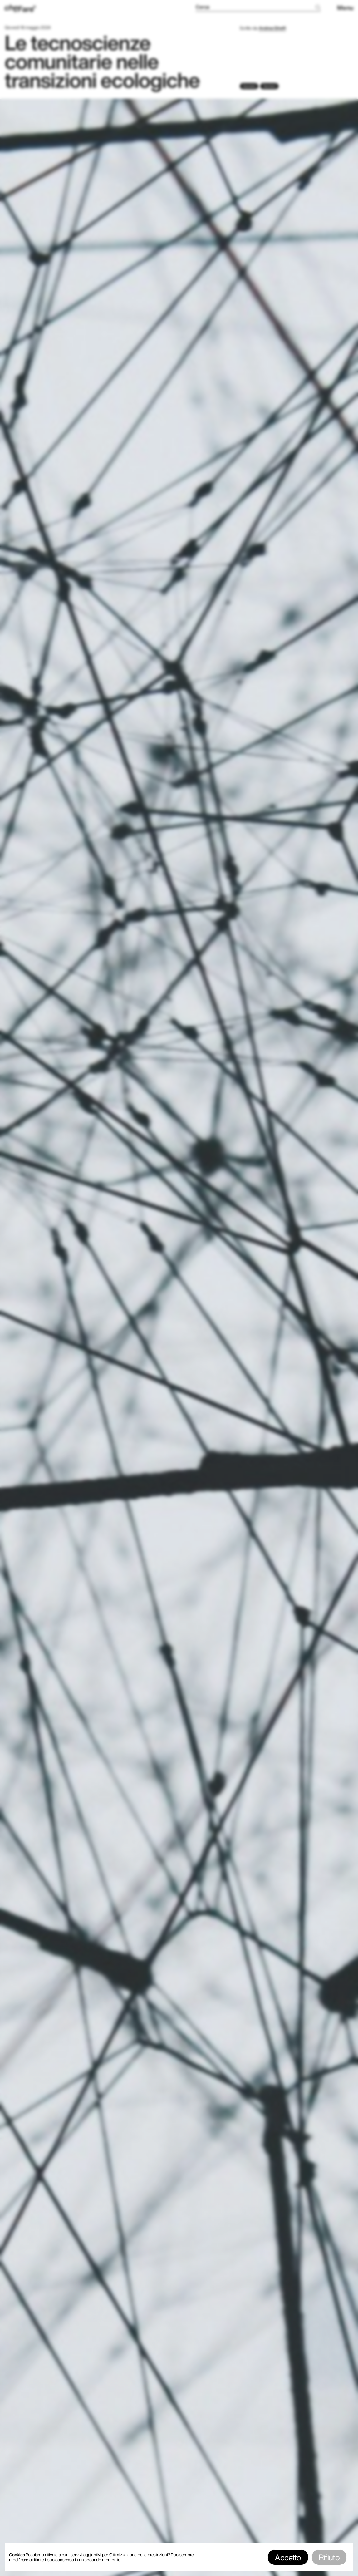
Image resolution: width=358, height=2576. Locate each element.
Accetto (288, 2557)
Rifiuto (329, 2557)
